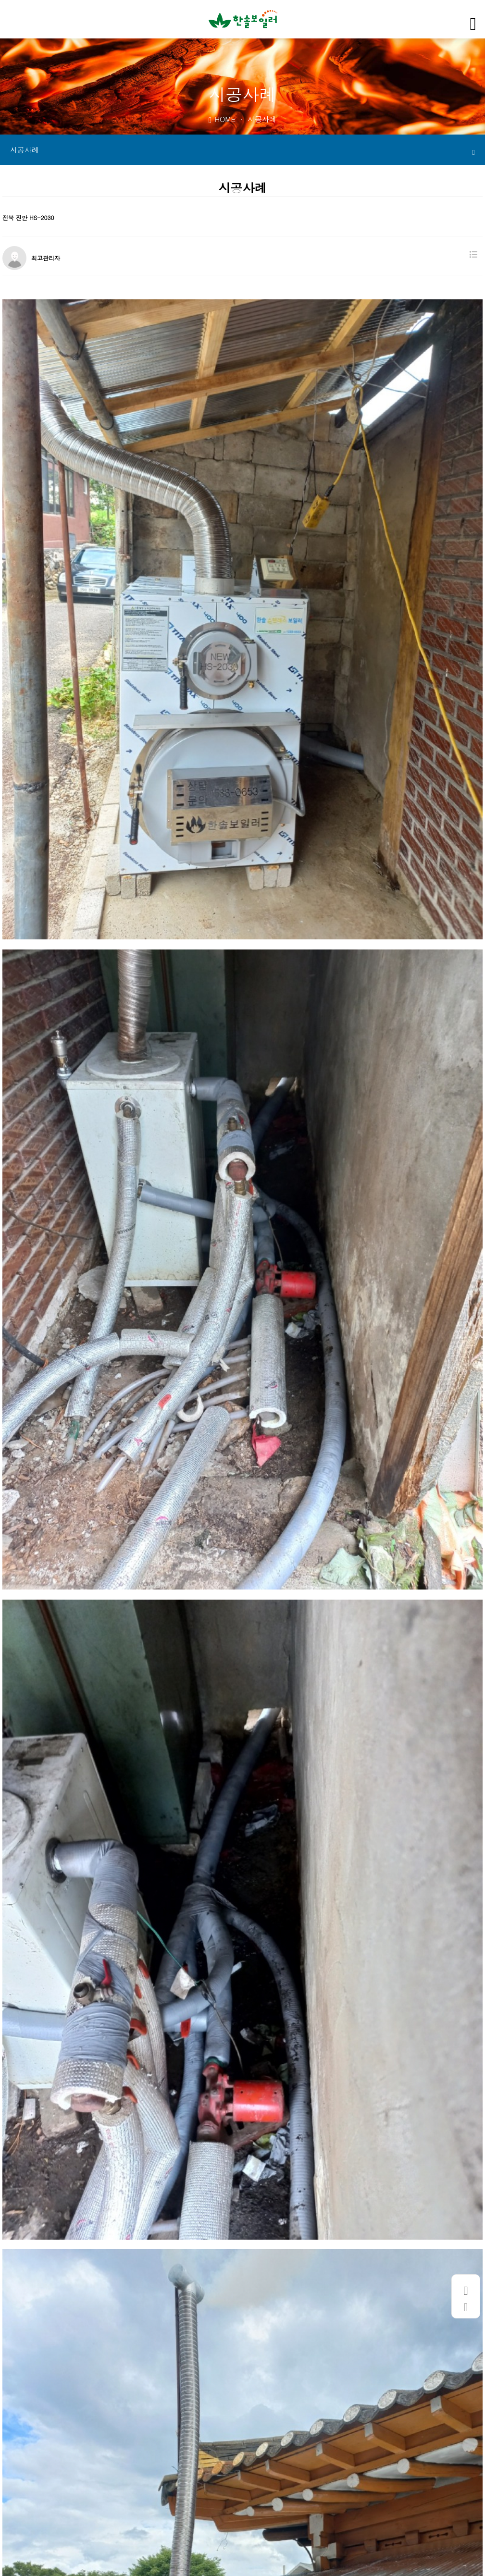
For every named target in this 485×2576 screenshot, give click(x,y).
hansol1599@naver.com (312, 2535)
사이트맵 (254, 2500)
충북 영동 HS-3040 (69, 2465)
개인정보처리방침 (119, 2500)
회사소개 (64, 2500)
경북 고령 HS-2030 (69, 2444)
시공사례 (242, 150)
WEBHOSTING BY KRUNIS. (161, 2566)
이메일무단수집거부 (194, 2500)
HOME (222, 118)
